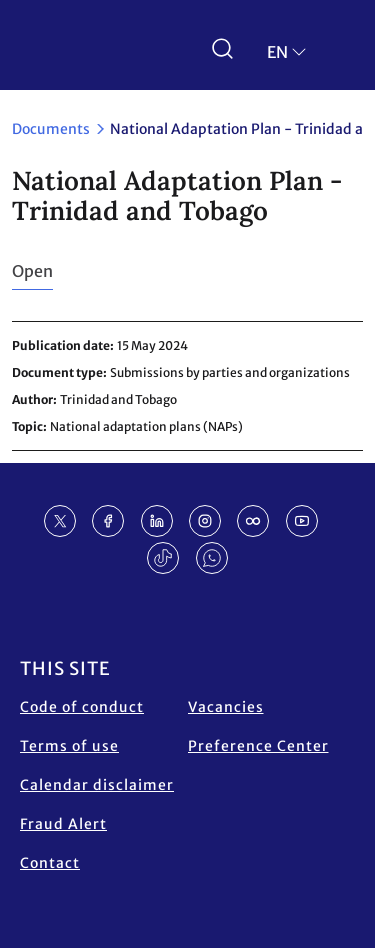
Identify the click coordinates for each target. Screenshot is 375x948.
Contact (50, 863)
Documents (51, 129)
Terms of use (69, 746)
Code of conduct (82, 707)
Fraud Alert (63, 824)
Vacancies (226, 707)
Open (32, 271)
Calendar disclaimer (97, 785)
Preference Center (258, 746)
